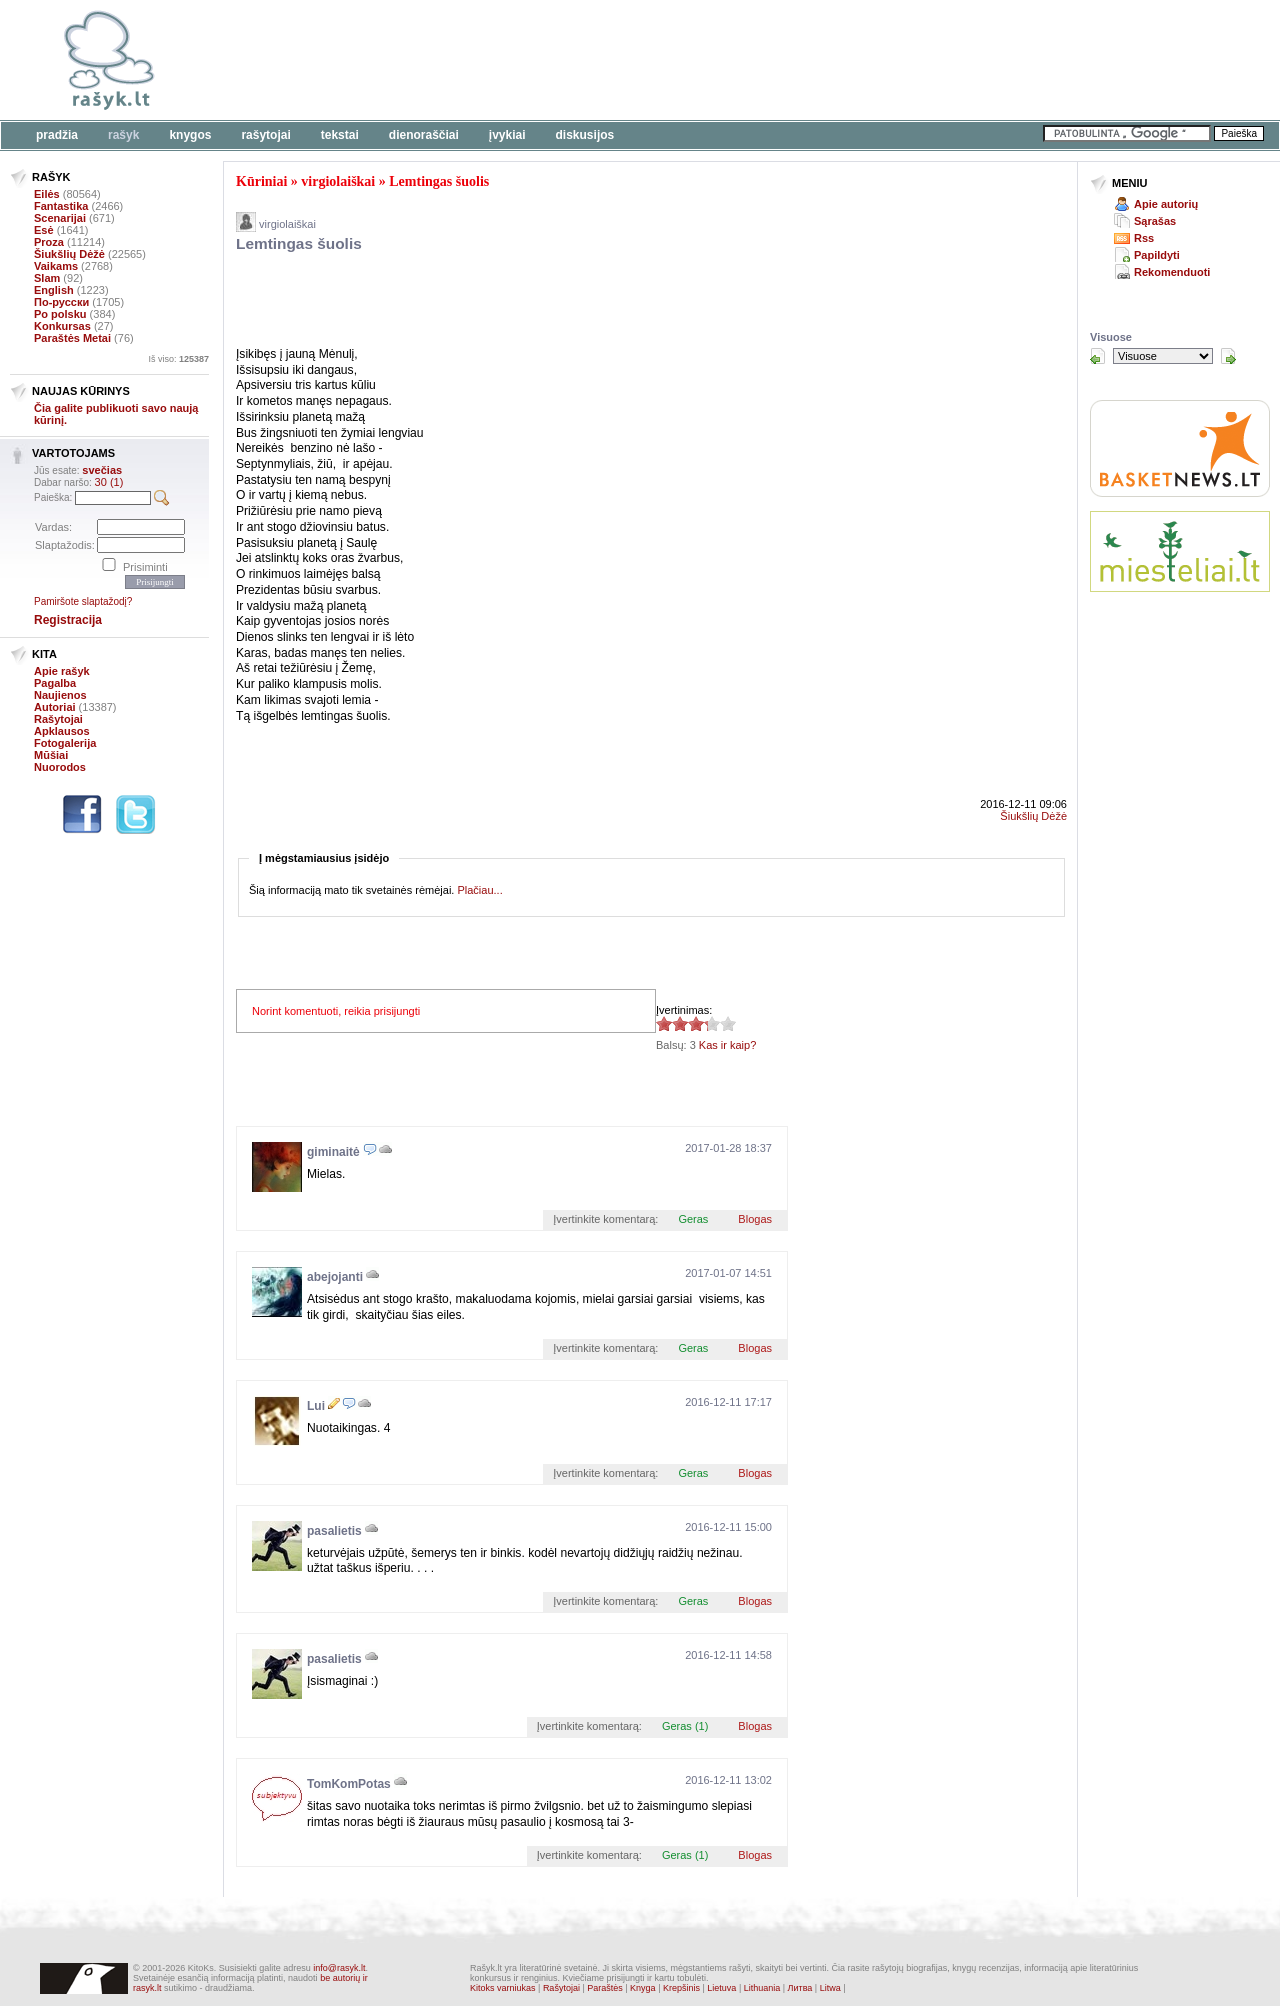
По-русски (61, 302)
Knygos (190, 135)
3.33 (664, 1023)
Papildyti (1157, 255)
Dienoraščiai (424, 135)
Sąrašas (1155, 221)
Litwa (830, 1988)
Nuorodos (60, 767)
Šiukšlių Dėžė (69, 254)
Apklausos (62, 731)
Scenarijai (60, 218)
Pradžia (57, 135)
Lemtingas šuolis (439, 181)
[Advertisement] (615, 60)
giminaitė (333, 1152)
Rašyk (123, 135)
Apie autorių (1166, 204)
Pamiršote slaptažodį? (83, 601)
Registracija (68, 620)
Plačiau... (479, 890)
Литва (800, 1988)
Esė (44, 230)
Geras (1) (685, 1726)
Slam (47, 278)
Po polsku (60, 314)
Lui (316, 1406)
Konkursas (62, 326)
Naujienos (60, 695)
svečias (102, 470)
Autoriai (55, 707)
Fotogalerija (65, 743)
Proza (49, 242)
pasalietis (334, 1531)
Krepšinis (681, 1988)
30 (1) (109, 482)
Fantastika (61, 206)
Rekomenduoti (1172, 272)
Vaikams (56, 266)
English (54, 290)
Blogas (755, 1219)
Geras (693, 1219)
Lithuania (762, 1988)
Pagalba (55, 683)
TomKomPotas (349, 1784)
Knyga (643, 1988)
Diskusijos (585, 135)
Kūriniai (261, 181)
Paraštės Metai (72, 338)
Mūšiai (51, 755)
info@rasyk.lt (339, 1968)
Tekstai (340, 135)
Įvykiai (507, 135)
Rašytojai (265, 135)
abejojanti (335, 1277)
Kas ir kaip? (727, 1045)
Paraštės (605, 1988)
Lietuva (721, 1988)
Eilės (47, 194)
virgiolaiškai (338, 181)
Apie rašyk (62, 671)
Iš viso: (178, 359)
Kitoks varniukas (503, 1988)
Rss (1144, 238)
